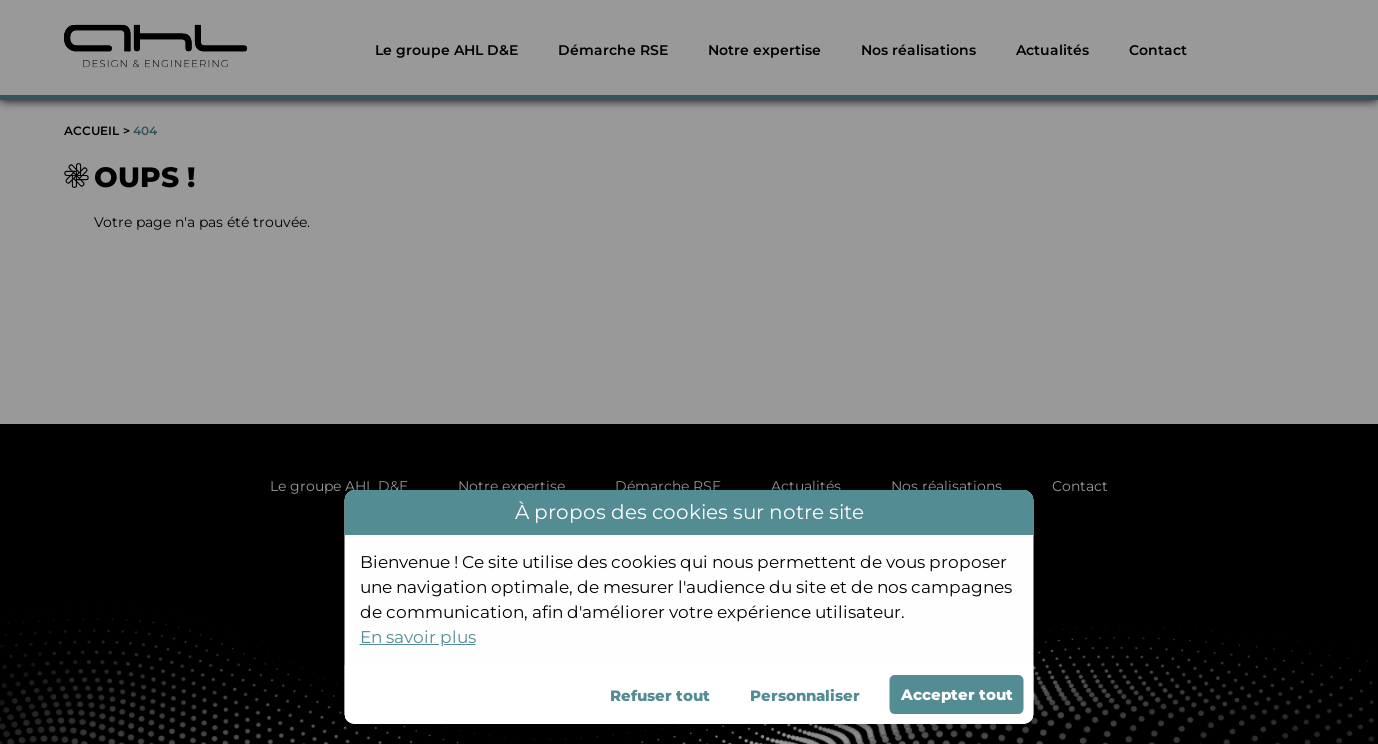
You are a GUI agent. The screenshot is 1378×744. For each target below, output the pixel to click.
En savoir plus (418, 637)
